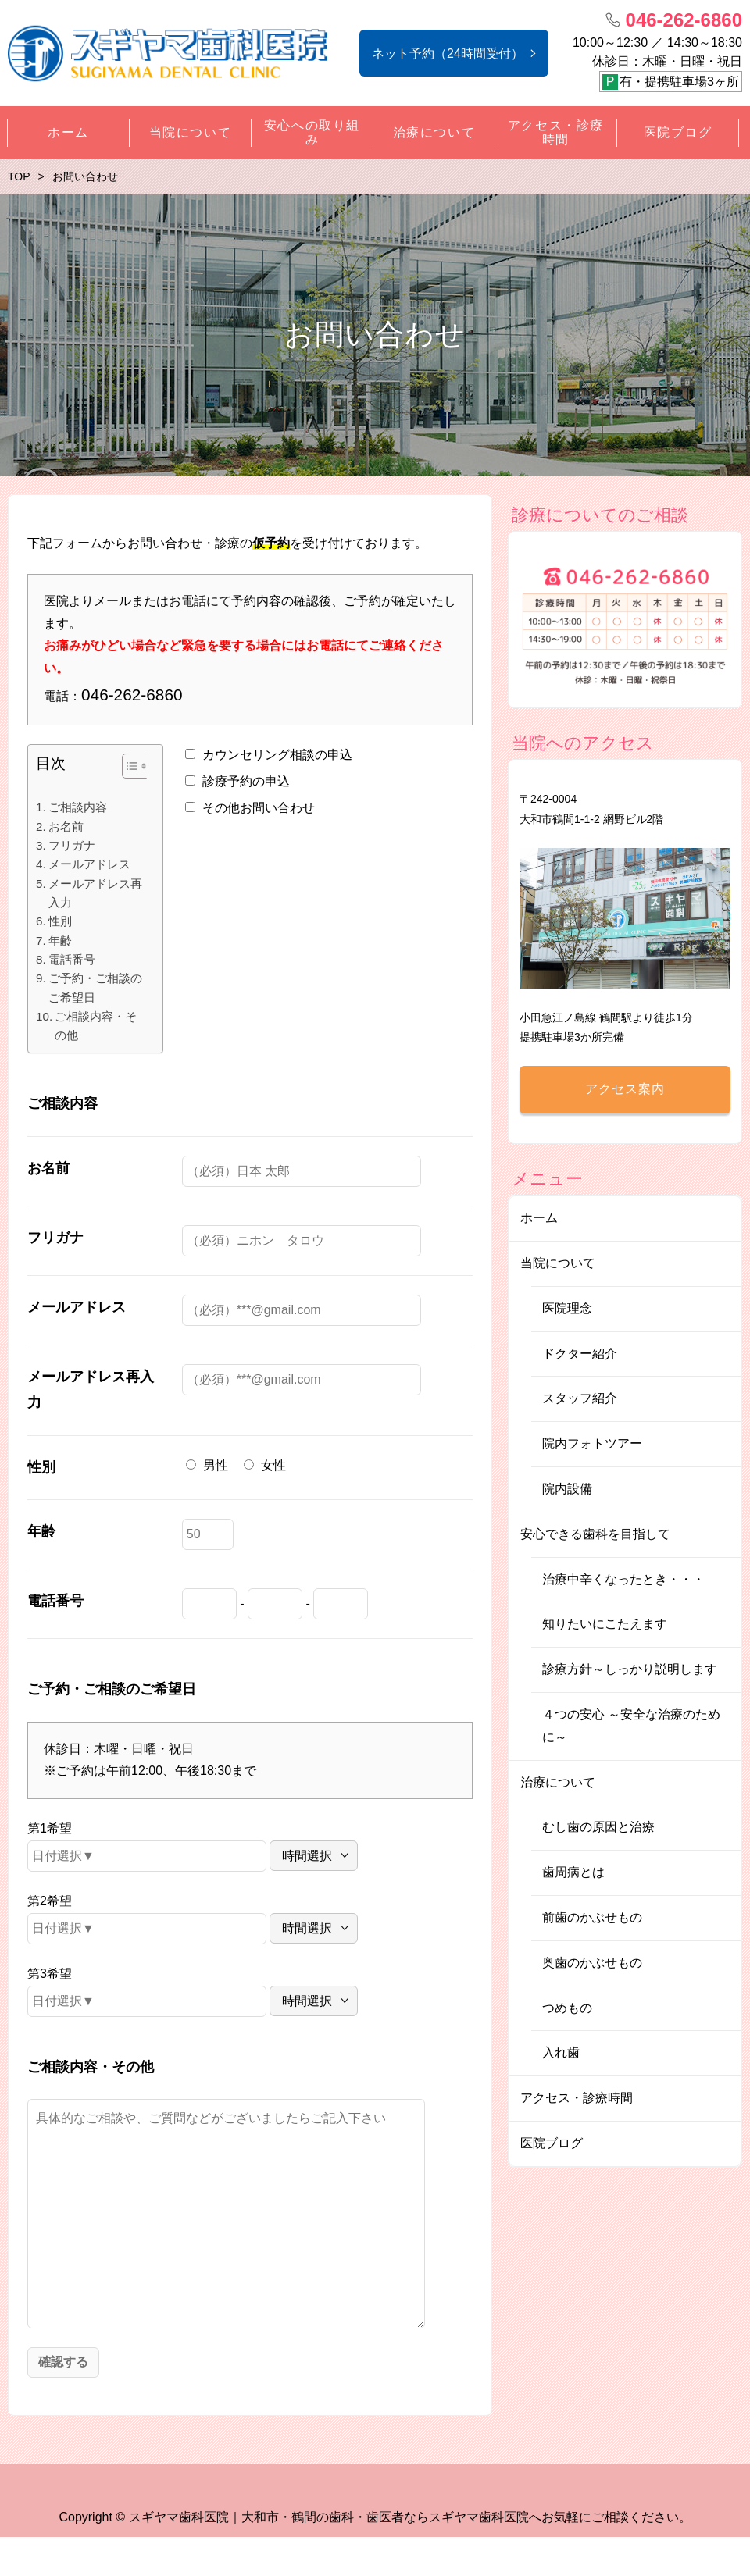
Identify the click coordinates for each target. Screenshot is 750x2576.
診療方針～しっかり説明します (629, 1669)
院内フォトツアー (592, 1443)
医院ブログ (551, 2143)
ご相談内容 (77, 807)
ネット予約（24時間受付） (447, 53)
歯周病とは (573, 1872)
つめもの (567, 2008)
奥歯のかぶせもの (592, 1962)
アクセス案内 (625, 1089)
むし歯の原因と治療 (598, 1826)
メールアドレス (89, 864)
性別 (60, 921)
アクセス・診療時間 (576, 2097)
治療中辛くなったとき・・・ (623, 1579)
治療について (557, 1782)
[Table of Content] (136, 766)
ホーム (539, 1217)
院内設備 (567, 1488)
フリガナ (71, 845)
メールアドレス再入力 (95, 893)
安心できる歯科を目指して (595, 1534)
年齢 (60, 940)
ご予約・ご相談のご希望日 (95, 987)
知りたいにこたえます (604, 1623)
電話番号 (71, 959)
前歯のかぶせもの (592, 1917)
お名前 (66, 826)
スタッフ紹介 (579, 1398)
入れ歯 (561, 2052)
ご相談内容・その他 (96, 1026)
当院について (557, 1263)
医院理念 (567, 1308)
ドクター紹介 (579, 1353)
